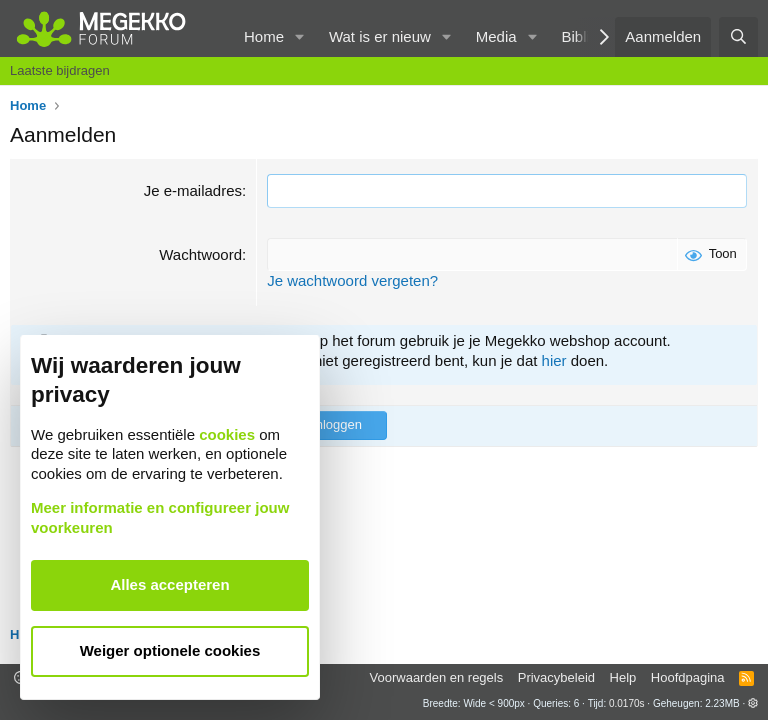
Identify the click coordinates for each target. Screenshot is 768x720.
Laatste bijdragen (60, 70)
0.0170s (627, 703)
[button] (300, 37)
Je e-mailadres (193, 190)
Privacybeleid (556, 677)
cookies (227, 434)
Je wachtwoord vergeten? (352, 280)
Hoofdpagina (688, 677)
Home (264, 36)
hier (554, 360)
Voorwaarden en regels (437, 677)
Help (623, 677)
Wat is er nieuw (380, 36)
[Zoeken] (738, 37)
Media (496, 36)
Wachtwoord (200, 254)
